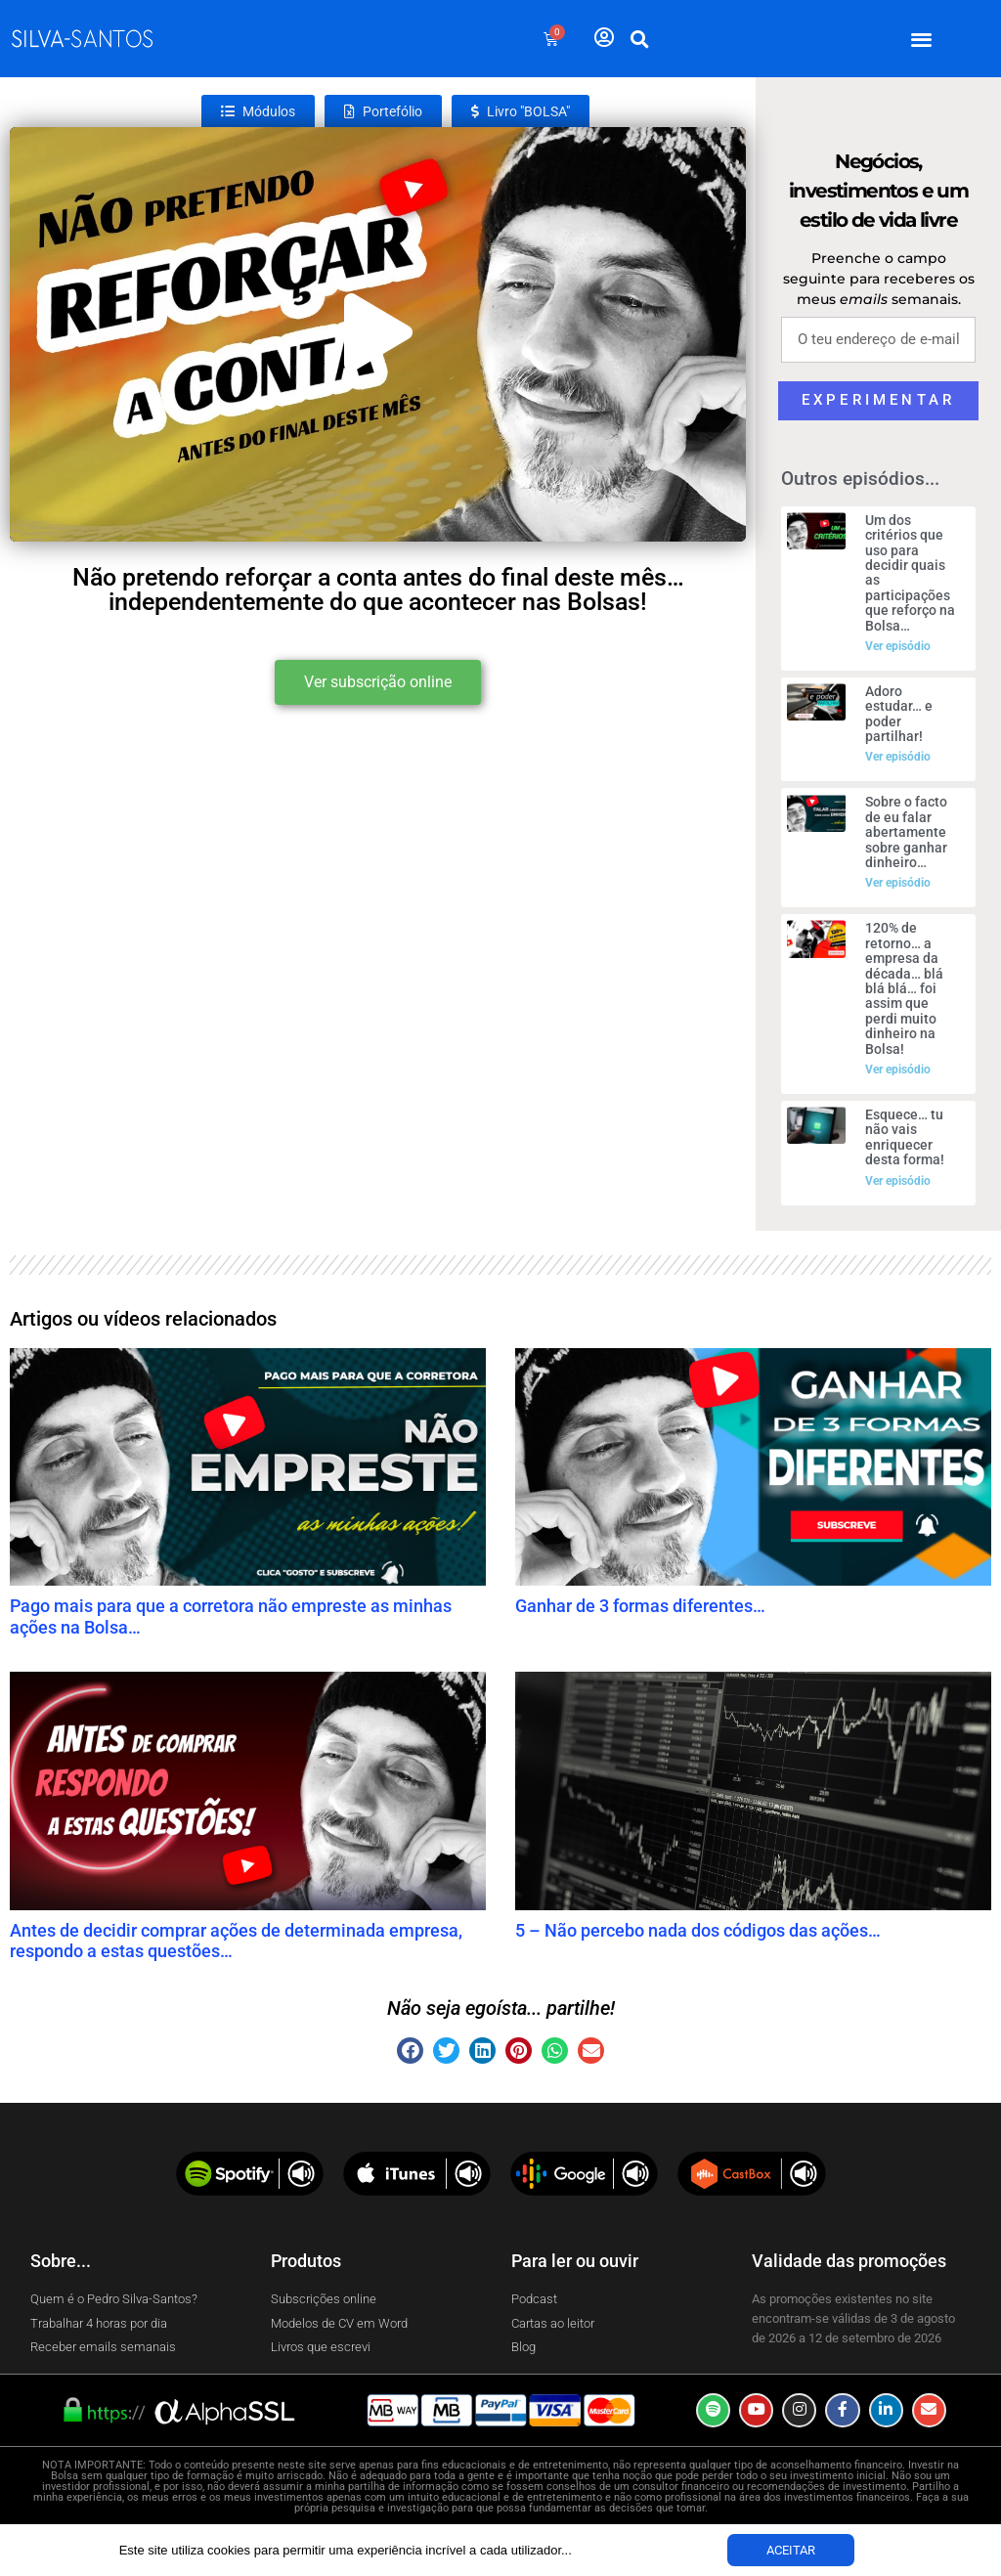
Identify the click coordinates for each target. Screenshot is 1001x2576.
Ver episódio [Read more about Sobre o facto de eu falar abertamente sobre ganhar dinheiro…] (898, 883)
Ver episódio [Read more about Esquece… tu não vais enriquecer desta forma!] (898, 1181)
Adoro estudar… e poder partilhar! (899, 713)
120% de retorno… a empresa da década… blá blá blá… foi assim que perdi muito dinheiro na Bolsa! (904, 988)
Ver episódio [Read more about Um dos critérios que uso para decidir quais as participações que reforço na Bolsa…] (898, 646)
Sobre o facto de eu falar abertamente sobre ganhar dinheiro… (906, 832)
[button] (922, 39)
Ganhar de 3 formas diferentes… (640, 1605)
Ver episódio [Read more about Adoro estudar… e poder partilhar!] (898, 757)
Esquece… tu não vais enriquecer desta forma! (904, 1137)
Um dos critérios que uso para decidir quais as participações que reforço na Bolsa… (910, 572)
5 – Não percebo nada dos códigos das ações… (698, 1930)
